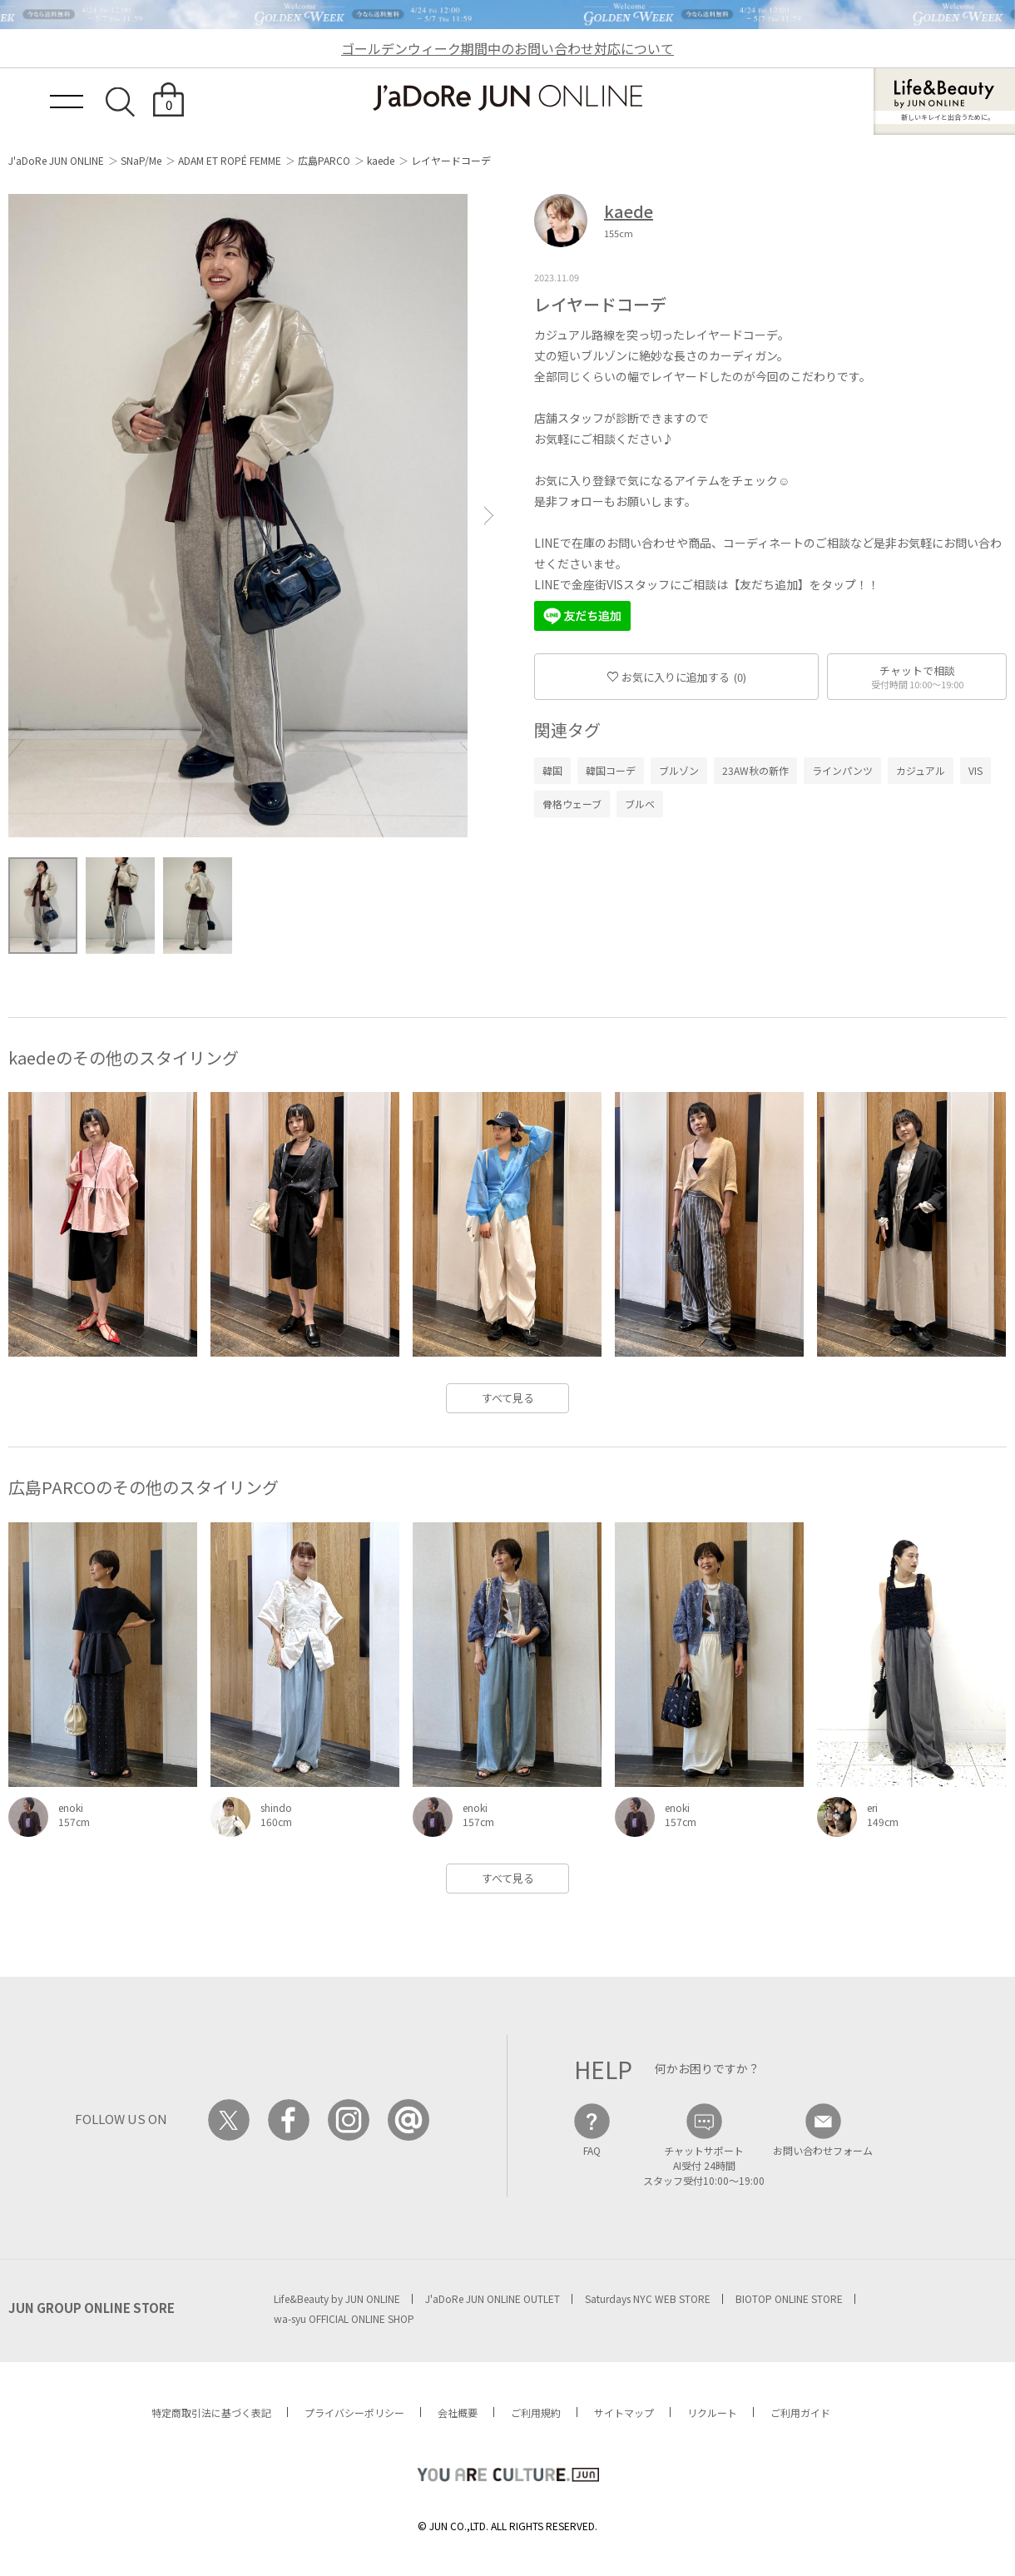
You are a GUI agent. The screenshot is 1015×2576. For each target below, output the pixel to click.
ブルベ (640, 804)
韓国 (552, 770)
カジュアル (920, 770)
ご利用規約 (536, 2412)
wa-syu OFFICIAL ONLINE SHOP (344, 2318)
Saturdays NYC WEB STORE (647, 2298)
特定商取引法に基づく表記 (211, 2412)
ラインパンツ (842, 770)
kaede (380, 160)
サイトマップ (624, 2412)
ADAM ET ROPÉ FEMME (229, 160)
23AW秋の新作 (755, 770)
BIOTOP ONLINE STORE (789, 2298)
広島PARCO (324, 160)
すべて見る (508, 1398)
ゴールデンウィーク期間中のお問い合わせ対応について (507, 48)
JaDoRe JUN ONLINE (507, 98)
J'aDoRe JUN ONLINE (56, 160)
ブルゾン (679, 770)
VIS (975, 770)
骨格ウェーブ (572, 804)
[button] (489, 515)
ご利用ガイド (800, 2412)
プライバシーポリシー (354, 2412)
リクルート (712, 2412)
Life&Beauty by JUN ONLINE (337, 2298)
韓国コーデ (611, 770)
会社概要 (458, 2412)
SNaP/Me (141, 160)
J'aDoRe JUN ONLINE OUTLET (492, 2298)
